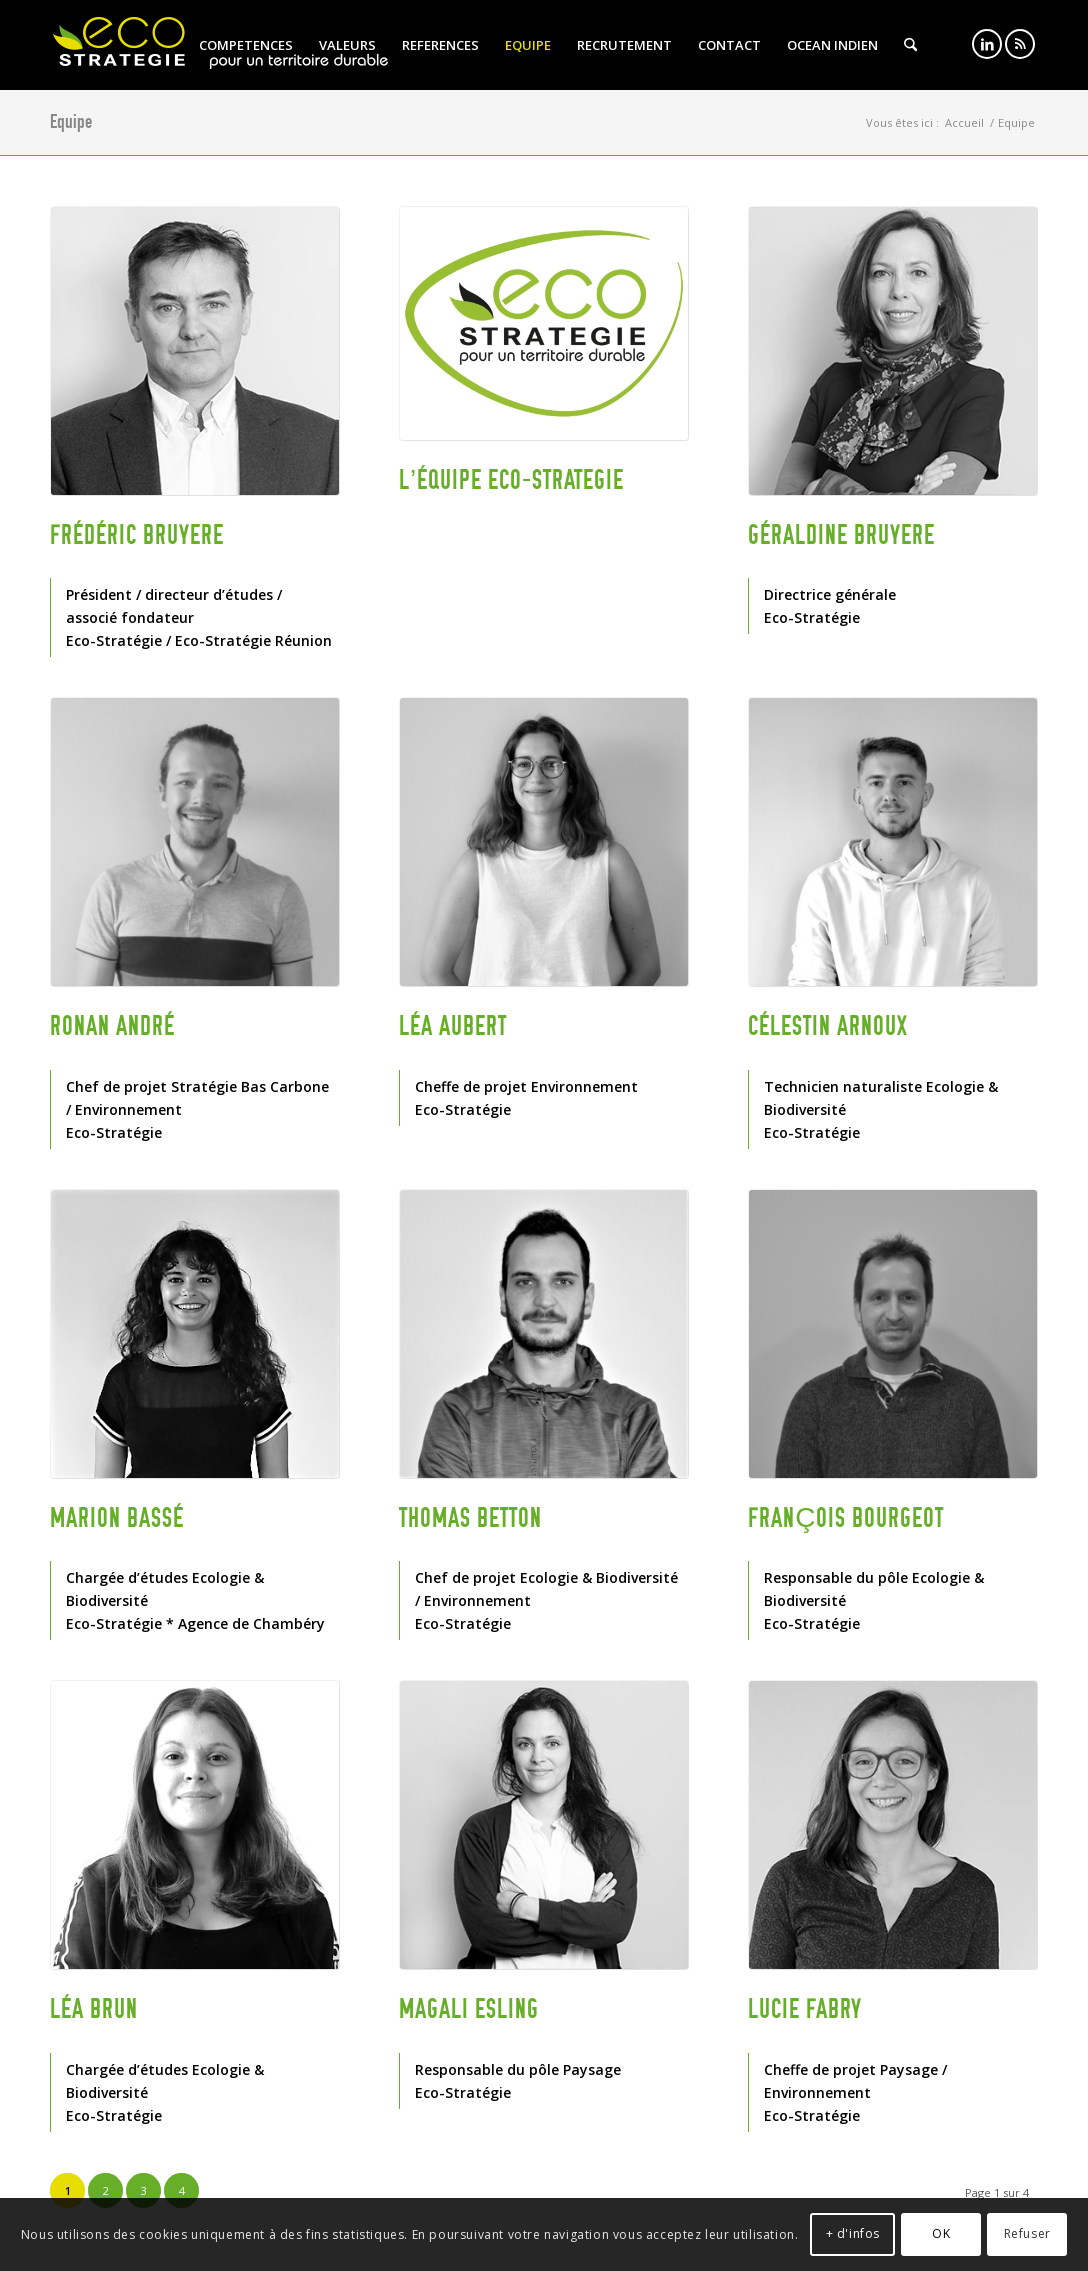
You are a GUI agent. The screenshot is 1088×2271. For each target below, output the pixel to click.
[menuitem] (246, 45)
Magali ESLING (469, 2009)
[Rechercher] (910, 45)
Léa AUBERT (453, 1026)
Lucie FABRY (805, 2009)
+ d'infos (853, 2233)
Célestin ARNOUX (828, 1026)
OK (941, 2233)
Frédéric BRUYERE (137, 535)
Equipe (71, 121)
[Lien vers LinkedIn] (987, 44)
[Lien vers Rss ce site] (1020, 44)
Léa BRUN (94, 2009)
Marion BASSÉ (117, 1518)
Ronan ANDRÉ (112, 1026)
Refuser (1027, 2233)
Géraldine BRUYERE (841, 535)
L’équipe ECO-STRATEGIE (511, 480)
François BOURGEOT (846, 1518)
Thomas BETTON (470, 1518)
